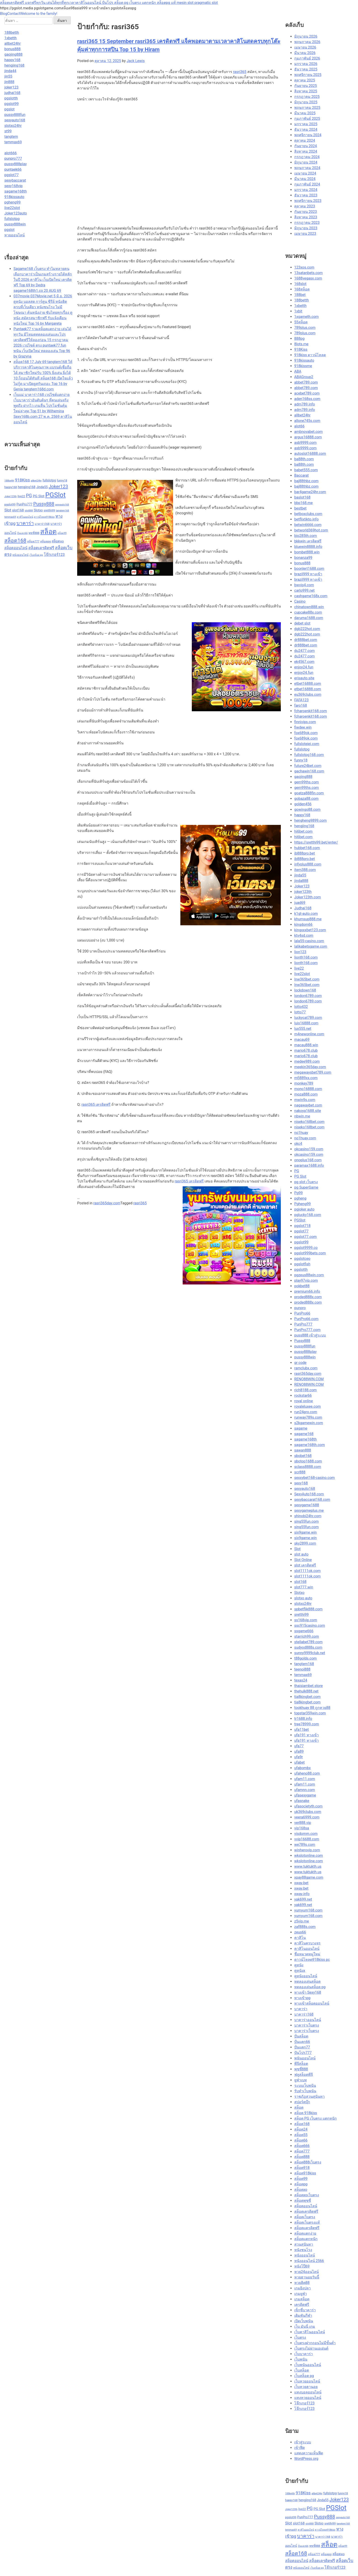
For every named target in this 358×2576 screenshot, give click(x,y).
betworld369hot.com (311, 530)
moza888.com (306, 1094)
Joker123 (302, 886)
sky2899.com (305, 1543)
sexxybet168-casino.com (314, 1477)
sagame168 (303, 1434)
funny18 (301, 760)
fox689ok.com (306, 733)
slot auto (301, 1554)
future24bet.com (307, 766)
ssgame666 (303, 1631)
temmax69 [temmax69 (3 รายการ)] (10, 516)
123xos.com (304, 267)
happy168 (12, 60)
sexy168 (301, 1483)
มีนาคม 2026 (305, 53)
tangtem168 (304, 1664)
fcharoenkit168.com (310, 711)
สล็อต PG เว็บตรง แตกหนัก (315, 2118)
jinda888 (301, 881)
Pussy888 (302, 1341)
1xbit (298, 311)
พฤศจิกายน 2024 (307, 135)
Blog (3, 13)
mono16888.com (308, 1089)
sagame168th (15, 191)
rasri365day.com (106, 1203)
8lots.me (301, 344)
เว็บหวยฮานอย (306, 2387)
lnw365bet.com (306, 979)
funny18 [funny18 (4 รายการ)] (62, 480)
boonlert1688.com (309, 568)
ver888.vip (302, 1822)
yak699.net (303, 1899)
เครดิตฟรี (301, 2304)
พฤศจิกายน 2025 (307, 75)
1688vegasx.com (308, 278)
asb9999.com (305, 442)
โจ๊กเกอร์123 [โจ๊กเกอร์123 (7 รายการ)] (54, 554)
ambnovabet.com (308, 431)
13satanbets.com (308, 273)
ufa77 (299, 1746)
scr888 (299, 1472)
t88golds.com (305, 1658)
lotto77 (300, 1012)
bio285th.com (305, 536)
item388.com (305, 870)
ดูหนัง (298, 1965)
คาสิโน (300, 1937)
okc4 (298, 1143)
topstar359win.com (310, 1713)
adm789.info (304, 404)
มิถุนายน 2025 (305, 102)
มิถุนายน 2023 (305, 228)
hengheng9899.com (310, 820)
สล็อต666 (302, 2146)
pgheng (300, 1198)
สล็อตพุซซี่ (302, 2200)
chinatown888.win (309, 607)
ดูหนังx (299, 1970)
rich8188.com (305, 1390)
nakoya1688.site (307, 1111)
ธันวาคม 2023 (305, 195)
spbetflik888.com (308, 1609)
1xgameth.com (306, 316)
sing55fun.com (306, 1521)
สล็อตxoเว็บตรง (306, 2195)
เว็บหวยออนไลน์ (307, 2381)
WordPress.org (306, 2458)
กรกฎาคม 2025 (307, 96)
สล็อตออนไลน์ (305, 2206)
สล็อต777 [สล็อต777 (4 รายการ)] (33, 541)
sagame (300, 1428)
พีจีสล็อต (301, 2063)
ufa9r (298, 1757)
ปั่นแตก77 (302, 2047)
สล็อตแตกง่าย (305, 2233)
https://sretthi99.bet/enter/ (316, 842)
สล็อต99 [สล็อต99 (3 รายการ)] (62, 533)
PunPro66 (302, 1313)
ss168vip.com (305, 1620)
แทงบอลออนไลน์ (307, 2392)
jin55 (8, 76)
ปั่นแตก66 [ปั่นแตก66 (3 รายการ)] (22, 533)
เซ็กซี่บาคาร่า (305, 2310)
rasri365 (239, 72)
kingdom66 (303, 924)
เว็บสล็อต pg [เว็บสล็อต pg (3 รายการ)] (36, 555)
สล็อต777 (302, 2151)
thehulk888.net (306, 1691)
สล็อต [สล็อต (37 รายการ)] (48, 532)
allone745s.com (307, 420)
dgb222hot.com (307, 629)
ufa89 (299, 1751)
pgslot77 (11, 175)
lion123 (300, 952)
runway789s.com (308, 1417)
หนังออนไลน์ (304, 2255)
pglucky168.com (307, 1215)
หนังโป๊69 (302, 2266)
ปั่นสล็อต (301, 2036)
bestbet (300, 508)
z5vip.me (301, 1921)
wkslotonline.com (308, 1855)
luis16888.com (306, 1023)
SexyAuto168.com (309, 1494)
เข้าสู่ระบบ (302, 2442)
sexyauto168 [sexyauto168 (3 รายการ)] (62, 504)
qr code (300, 1362)
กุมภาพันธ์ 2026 (307, 58)
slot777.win (303, 1587)
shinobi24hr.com (307, 1516)
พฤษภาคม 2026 (307, 42)
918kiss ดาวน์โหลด (310, 355)
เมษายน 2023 (305, 233)
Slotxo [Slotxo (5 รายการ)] (38, 510)
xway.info (302, 1894)
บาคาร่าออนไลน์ (307, 2020)
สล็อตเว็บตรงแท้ (307, 2222)
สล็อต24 (301, 2129)
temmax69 (13, 142)
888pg (299, 338)
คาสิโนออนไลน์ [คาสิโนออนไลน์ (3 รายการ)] (25, 516)
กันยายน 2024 (305, 146)
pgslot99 (11, 104)
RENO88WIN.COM (309, 1379)
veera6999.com (306, 1817)
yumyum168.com (308, 1910)
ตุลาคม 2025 (304, 80)
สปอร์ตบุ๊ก (302, 2102)
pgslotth (11, 98)
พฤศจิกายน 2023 (307, 201)
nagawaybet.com (308, 1105)
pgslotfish (302, 1264)
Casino (299, 601)
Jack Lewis (135, 61)
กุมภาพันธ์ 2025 (307, 118)
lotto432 (301, 1006)
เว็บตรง (300, 2337)
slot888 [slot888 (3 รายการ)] (29, 510)
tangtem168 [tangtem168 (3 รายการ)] (62, 510)
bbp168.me (303, 503)
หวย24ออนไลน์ (306, 2272)
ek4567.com (304, 661)
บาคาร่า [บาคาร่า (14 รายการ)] (25, 523)
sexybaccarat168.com (312, 1499)
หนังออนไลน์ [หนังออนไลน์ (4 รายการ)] (20, 555)
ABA (297, 371)
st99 (7, 131)
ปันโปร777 (303, 2052)
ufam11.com (304, 1779)
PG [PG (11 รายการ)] (29, 495)
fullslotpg (12, 219)
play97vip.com (306, 1280)
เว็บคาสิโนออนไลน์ (309, 2332)
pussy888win (15, 224)
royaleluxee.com (307, 1406)
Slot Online (303, 1560)
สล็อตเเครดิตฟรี (306, 2228)
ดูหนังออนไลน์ (305, 1976)
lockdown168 (305, 990)
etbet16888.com (307, 683)
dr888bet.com (305, 640)
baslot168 (302, 497)
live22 (299, 968)
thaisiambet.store (308, 1686)
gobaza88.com (306, 798)
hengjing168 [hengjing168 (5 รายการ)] (26, 487)
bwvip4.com (304, 585)
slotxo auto (303, 1598)
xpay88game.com (308, 1877)
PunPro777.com (307, 1330)
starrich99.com (306, 1636)
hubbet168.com (307, 848)
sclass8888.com (307, 1467)
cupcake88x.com (308, 612)
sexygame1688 (306, 1505)
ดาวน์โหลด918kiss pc (312, 1959)
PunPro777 (303, 1324)
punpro (300, 1308)
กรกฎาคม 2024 (307, 157)
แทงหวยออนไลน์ (307, 2398)
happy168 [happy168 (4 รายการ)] (10, 487)
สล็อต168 (302, 2124)
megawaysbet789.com (312, 1072)
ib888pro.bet (304, 853)
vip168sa (301, 1828)
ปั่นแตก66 (302, 2042)
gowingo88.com (307, 809)
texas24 (300, 1680)
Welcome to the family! (38, 13)
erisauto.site (304, 678)
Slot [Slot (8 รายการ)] (7, 510)
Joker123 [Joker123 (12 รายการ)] (58, 486)
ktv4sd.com (303, 935)
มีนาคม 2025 (305, 113)
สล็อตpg (301, 2184)
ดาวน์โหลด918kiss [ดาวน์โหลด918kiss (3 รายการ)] (44, 516)
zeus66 (300, 1932)
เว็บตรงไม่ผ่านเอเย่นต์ (311, 2348)
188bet (300, 295)
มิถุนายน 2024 (305, 162)
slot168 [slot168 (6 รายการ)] (18, 510)
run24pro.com (305, 1412)
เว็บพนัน (300, 2359)
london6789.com (308, 996)
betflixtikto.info (306, 519)
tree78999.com (306, 1724)
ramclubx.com (305, 1368)
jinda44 (10, 71)
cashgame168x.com (310, 596)
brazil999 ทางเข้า (308, 574)
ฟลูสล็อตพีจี (303, 2074)
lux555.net (302, 1028)
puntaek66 (12, 169)
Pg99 (298, 1193)
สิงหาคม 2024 (305, 151)
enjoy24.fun (303, 667)
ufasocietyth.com (308, 1806)
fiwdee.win (303, 727)
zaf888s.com (305, 1927)
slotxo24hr (13, 125)
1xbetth (10, 38)
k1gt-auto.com (306, 913)
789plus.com (305, 327)
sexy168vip (13, 186)
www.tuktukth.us (307, 1866)
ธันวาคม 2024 (305, 129)
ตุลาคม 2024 (304, 140)
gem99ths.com (306, 782)
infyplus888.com (307, 864)
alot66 (299, 426)
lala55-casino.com (309, 941)
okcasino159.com (308, 1149)
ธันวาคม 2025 (305, 69)
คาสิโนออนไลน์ (306, 1948)
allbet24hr (12, 43)
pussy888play (15, 164)
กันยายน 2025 (305, 86)
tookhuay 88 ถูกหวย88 (312, 1707)
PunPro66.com (306, 1319)
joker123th (303, 891)
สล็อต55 (301, 2135)
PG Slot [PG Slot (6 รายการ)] (39, 496)
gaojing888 (13, 54)
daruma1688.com (308, 618)
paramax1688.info (309, 1165)
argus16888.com (308, 437)
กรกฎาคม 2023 (307, 222)
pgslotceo (302, 1258)
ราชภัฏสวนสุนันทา (309, 2096)
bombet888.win (307, 552)
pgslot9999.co (306, 1247)
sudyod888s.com (308, 1647)
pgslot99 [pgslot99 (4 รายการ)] (10, 504)
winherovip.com (307, 1850)
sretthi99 (301, 1614)
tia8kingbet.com (307, 1697)
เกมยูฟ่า (300, 2293)
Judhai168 (302, 908)
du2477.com (304, 651)
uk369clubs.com (307, 1812)
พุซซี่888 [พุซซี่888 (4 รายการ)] (34, 533)
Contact (13, 13)
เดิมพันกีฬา (303, 2315)
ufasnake (301, 1801)
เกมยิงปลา (302, 2288)
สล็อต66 (301, 2140)
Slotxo (299, 1592)
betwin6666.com (307, 525)
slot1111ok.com (307, 1571)
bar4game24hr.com (310, 492)
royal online (303, 1401)
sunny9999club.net (309, 1653)
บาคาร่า (300, 2009)
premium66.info (307, 1291)
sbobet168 (303, 1456)
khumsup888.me (308, 919)
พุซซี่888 (301, 2069)
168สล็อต (302, 289)
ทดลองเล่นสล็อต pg (310, 1987)
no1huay (301, 1132)
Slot (297, 1549)
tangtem (11, 136)
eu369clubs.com (307, 694)
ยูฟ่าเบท (300, 2080)
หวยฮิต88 (302, 2282)
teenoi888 (302, 1669)
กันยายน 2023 (305, 211)
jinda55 (300, 875)
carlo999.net (304, 590)
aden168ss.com (307, 399)
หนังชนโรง (303, 2250)
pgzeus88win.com (309, 1275)
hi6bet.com (303, 831)
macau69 (302, 1039)
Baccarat (301, 475)
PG (296, 1171)
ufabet (299, 1762)
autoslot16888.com (310, 453)
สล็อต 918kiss (305, 2113)
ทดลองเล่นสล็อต (307, 1981)
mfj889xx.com (306, 1078)
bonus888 (12, 49)
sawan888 (302, 1450)
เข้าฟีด (299, 2447)
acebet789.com (307, 393)
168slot (300, 284)
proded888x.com (308, 1297)
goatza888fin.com (309, 793)
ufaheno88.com (307, 1773)
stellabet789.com (308, 1642)
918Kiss (300, 349)
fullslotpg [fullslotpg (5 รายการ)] (49, 480)
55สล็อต (301, 322)
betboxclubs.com (308, 514)
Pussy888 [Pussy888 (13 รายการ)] (43, 504)
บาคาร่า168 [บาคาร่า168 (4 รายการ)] (42, 524)
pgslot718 (302, 1226)
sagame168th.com (309, 1445)
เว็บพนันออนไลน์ (307, 2365)
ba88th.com (304, 459)
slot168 (300, 1582)
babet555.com (306, 470)
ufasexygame (305, 1795)
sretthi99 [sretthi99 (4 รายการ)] (49, 510)
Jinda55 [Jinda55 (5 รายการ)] (42, 487)
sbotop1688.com (308, 1461)
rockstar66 (303, 1395)
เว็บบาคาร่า (303, 2354)
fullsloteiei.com (306, 744)
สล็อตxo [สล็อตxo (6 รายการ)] (58, 541)
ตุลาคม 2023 (304, 206)
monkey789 (303, 1083)
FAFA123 (301, 700)
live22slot (12, 208)
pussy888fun (14, 114)
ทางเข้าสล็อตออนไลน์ (311, 2003)
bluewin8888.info (308, 546)
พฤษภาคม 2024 (307, 168)
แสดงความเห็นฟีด (308, 2453)
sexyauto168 (14, 120)
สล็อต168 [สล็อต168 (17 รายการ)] (15, 541)
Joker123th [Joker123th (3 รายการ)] (10, 496)
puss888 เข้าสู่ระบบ (310, 1335)
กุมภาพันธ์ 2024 (307, 184)
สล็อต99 (301, 2178)
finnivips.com (305, 722)
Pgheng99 (302, 1204)
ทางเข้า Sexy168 (307, 1992)
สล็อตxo (300, 2189)
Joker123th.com (307, 897)
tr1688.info (303, 1718)
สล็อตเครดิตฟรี (306, 2211)
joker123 (11, 87)
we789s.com (304, 1844)
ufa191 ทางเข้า (306, 1735)
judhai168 (12, 93)
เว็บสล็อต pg (304, 2376)
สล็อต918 (302, 2167)
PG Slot (300, 1176)
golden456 (302, 804)
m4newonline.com (309, 1034)
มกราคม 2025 (305, 124)
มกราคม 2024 (305, 190)
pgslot (9, 109)
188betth (11, 32)
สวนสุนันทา (303, 2244)
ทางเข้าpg (302, 1998)
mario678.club (306, 1050)
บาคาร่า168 (303, 2014)
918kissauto (14, 197)
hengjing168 (14, 65)
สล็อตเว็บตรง (304, 2217)
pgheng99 (12, 202)
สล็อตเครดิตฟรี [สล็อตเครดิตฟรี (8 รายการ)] (41, 548)
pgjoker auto (304, 1209)
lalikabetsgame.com (310, 946)
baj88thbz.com (306, 481)
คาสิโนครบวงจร (307, 1943)
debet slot (302, 623)
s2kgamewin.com (308, 1423)
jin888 (9, 82)
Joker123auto (15, 213)
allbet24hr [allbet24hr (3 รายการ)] (36, 480)
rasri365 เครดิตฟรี (96, 1104)
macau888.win (306, 1045)
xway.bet (301, 1883)
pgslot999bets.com (310, 1253)
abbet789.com (306, 382)
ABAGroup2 (303, 377)
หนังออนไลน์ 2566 (309, 2261)
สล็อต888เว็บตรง (307, 2162)
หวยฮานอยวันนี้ (306, 2277)
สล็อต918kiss (305, 2173)
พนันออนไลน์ (305, 2058)
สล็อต (298, 2107)
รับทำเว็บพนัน (305, 2091)
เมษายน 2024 (305, 173)
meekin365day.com (310, 1067)
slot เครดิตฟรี (305, 1565)
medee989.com (307, 1061)
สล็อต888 (302, 2157)
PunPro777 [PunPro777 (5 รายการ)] (24, 504)
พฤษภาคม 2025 (307, 107)
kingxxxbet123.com (310, 930)
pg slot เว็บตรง (306, 1182)
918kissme (303, 366)
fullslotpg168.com (309, 755)
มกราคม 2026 (305, 64)
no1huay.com (305, 1138)
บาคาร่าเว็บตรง (306, 2025)
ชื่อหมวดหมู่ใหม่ (307, 1954)
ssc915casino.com (309, 1625)
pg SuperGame (306, 1187)
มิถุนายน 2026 (305, 36)
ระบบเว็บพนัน (305, 2085)
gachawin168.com (309, 771)
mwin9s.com (304, 1100)
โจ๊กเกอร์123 (304, 2403)
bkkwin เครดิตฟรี (307, 541)
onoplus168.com (308, 1160)
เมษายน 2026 (305, 47)
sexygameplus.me (309, 1510)
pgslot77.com (305, 1236)
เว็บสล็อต (301, 2370)
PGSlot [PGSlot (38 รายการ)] (55, 495)
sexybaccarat (15, 180)
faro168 (300, 705)
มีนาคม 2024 (305, 179)
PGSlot (299, 1220)
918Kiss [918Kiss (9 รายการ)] (22, 480)
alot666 (10, 153)
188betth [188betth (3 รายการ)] (9, 480)
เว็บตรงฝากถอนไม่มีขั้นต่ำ (315, 2343)
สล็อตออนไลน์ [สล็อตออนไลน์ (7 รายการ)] (15, 548)
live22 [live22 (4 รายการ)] (21, 496)
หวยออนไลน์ (14, 235)
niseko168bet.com (309, 1121)
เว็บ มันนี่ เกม (304, 2326)
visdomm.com (306, 1833)
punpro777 (13, 158)
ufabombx (302, 1768)
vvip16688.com (306, 1839)
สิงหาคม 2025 (305, 91)
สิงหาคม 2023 (305, 217)
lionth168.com (306, 957)
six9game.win (305, 1532)
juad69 (299, 902)
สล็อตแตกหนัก (306, 2239)
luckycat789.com (308, 1017)
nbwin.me (302, 1116)
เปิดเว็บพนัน (303, 2321)
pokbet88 (302, 1286)
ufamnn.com (304, 1790)
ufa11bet (301, 1729)
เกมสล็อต (301, 2299)
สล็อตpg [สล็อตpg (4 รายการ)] (45, 541)
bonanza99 (303, 557)
